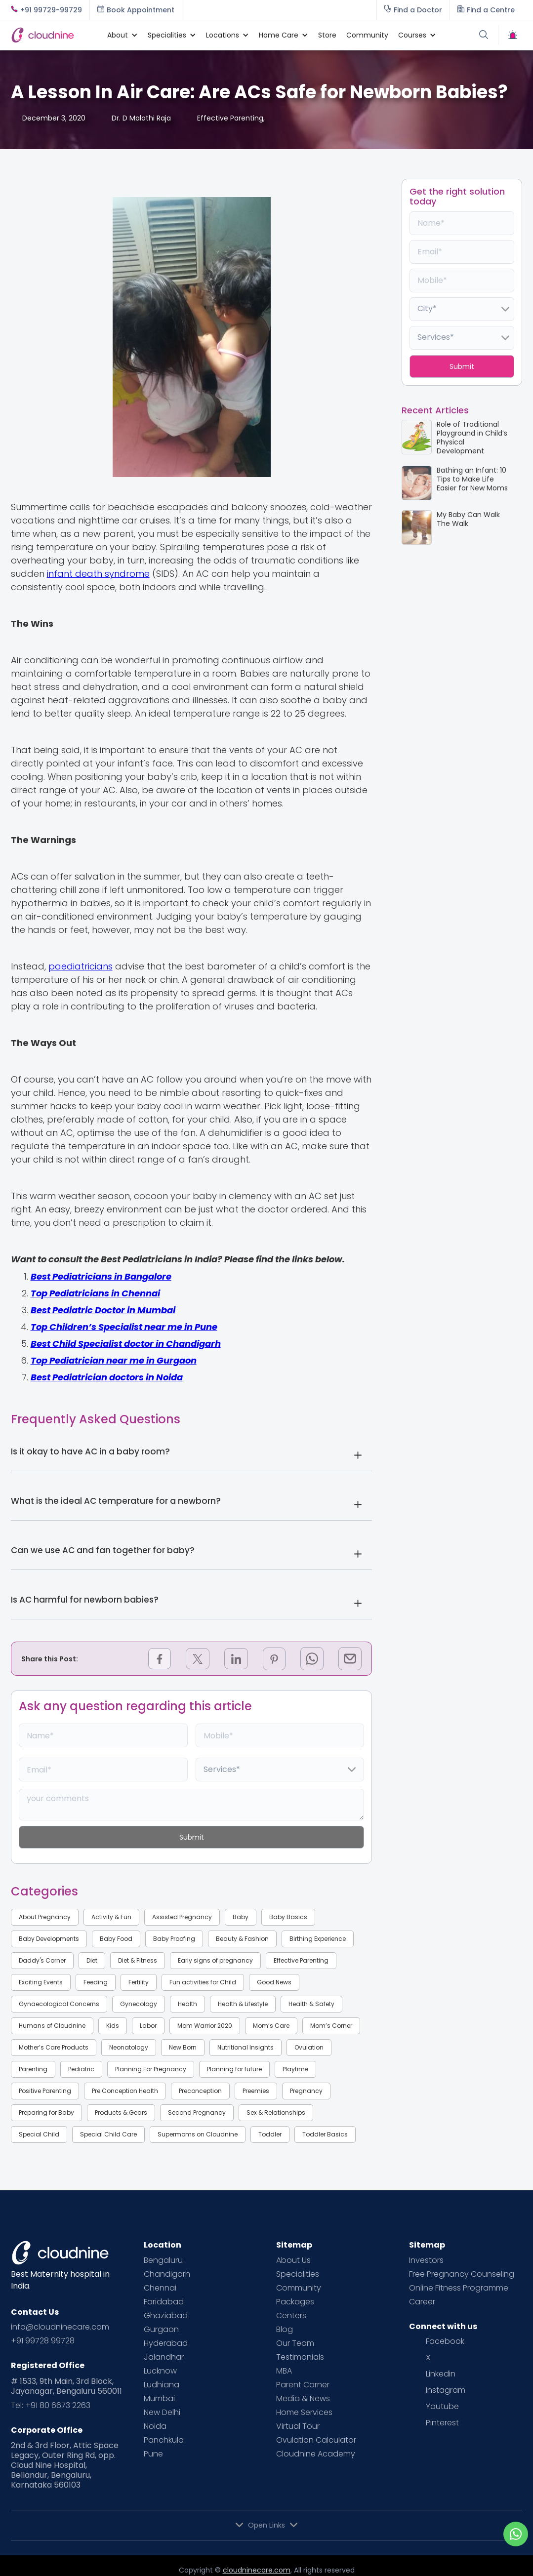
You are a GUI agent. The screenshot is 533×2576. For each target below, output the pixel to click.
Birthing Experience (317, 1938)
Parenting (33, 2069)
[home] (54, 35)
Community (367, 35)
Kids (112, 2025)
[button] (117, 35)
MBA (284, 2371)
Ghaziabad (166, 2315)
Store (327, 35)
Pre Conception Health (125, 2091)
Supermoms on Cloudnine (198, 2134)
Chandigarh (167, 2274)
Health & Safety (311, 2004)
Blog (284, 2329)
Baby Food (116, 1938)
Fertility (138, 1982)
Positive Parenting (45, 2091)
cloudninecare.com (256, 2570)
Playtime (295, 2069)
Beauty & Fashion (242, 1938)
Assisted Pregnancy (182, 1917)
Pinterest (442, 2422)
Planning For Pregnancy (150, 2069)
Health (187, 2004)
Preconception (200, 2091)
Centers (291, 2315)
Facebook (445, 2341)
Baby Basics (288, 1917)
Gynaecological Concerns (59, 2004)
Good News (274, 1982)
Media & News (303, 2398)
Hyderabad (166, 2343)
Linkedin (440, 2374)
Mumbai (159, 2398)
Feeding (95, 1982)
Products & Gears (121, 2112)
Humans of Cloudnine (52, 2025)
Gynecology (138, 2004)
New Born (183, 2047)
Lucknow (160, 2371)
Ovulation (309, 2047)
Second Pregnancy (197, 2112)
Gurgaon (161, 2329)
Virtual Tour (298, 2426)
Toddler (270, 2134)
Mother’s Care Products (53, 2047)
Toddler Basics (325, 2134)
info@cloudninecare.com (60, 2327)
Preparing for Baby (46, 2112)
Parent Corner (302, 2384)
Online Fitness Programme (458, 2288)
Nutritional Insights (245, 2047)
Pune (153, 2454)
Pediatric (81, 2069)
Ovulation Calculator (316, 2440)
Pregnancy (306, 2091)
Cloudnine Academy (315, 2454)
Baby (240, 1917)
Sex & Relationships (275, 2112)
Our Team (295, 2343)
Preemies (256, 2091)
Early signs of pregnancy (215, 1960)
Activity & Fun (111, 1917)
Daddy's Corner (42, 1960)
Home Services (304, 2412)
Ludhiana (161, 2384)
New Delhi (162, 2412)
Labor (148, 2025)
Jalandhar (164, 2357)
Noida (155, 2426)
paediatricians (80, 966)
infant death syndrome (98, 573)
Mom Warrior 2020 (204, 2025)
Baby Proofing (174, 1938)
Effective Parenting (301, 1960)
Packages (295, 2301)
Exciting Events (41, 1982)
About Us (293, 2260)
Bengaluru (163, 2260)
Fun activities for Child (202, 1982)
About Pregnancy (45, 1917)
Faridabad (164, 2301)
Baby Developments (49, 1938)
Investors (426, 2260)
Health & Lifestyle (243, 2004)
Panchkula (164, 2440)
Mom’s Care (271, 2025)
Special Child (39, 2134)
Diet (91, 1960)
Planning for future (234, 2069)
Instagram (445, 2390)
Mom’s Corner (331, 2025)
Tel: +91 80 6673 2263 (50, 2405)
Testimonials (300, 2357)
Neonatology (128, 2047)
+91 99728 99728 (43, 2340)
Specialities (297, 2274)
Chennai (160, 2288)
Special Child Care (108, 2134)
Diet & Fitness (137, 1960)
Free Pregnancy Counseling (461, 2274)
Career (422, 2301)
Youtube (442, 2406)
